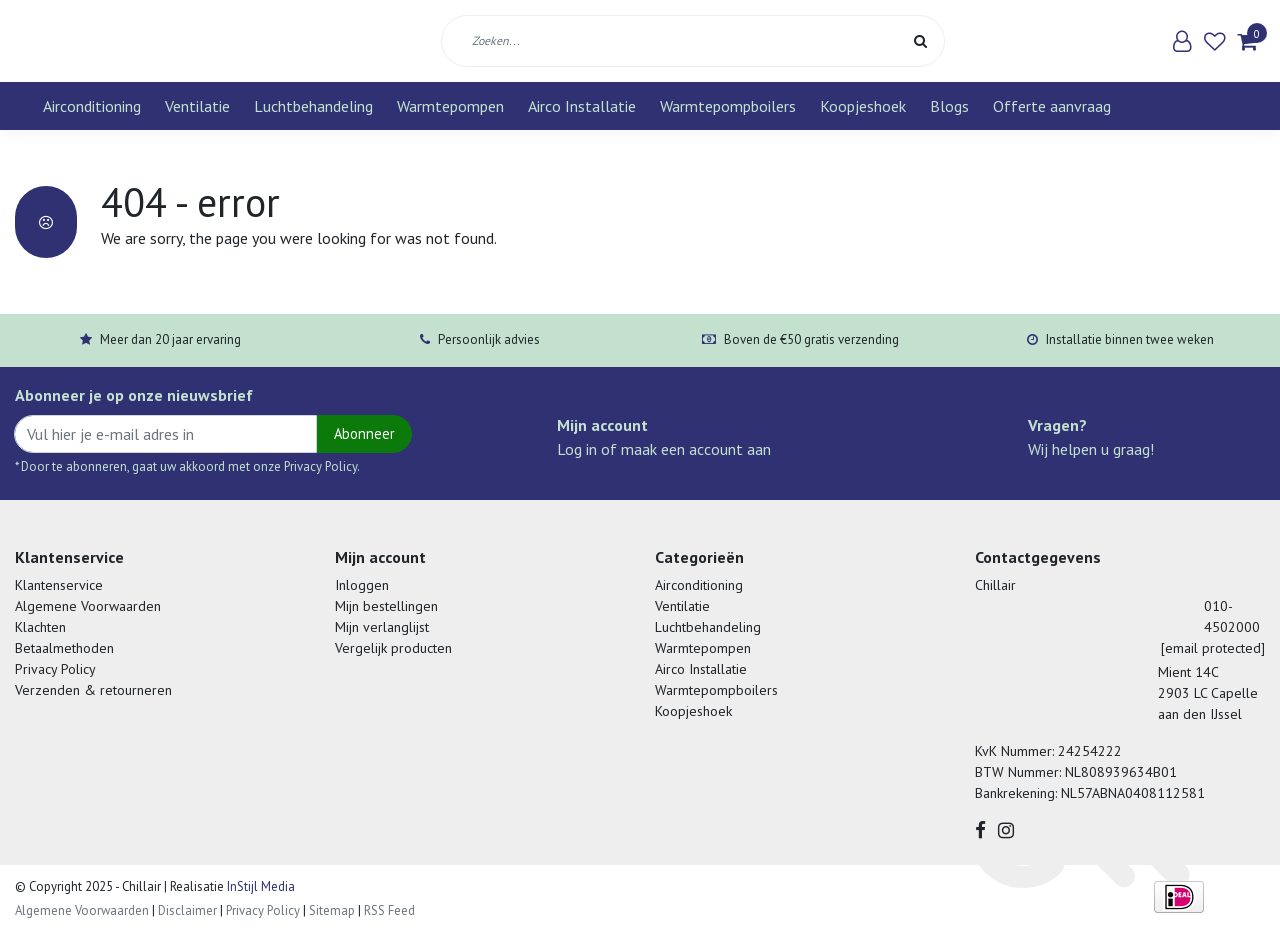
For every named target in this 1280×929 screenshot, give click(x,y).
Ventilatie (197, 106)
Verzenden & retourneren (93, 690)
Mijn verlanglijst (382, 627)
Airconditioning (92, 106)
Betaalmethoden (64, 648)
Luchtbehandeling (313, 106)
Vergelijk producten (393, 648)
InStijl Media (259, 886)
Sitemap (332, 910)
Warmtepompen (450, 106)
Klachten (40, 627)
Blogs (949, 106)
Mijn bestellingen (386, 606)
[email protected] (1213, 648)
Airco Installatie (582, 106)
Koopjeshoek (863, 106)
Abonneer (364, 433)
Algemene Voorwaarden (88, 606)
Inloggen (362, 585)
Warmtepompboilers (728, 106)
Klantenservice (59, 585)
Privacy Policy (55, 669)
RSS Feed (389, 910)
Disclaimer (187, 910)
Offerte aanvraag (1052, 106)
